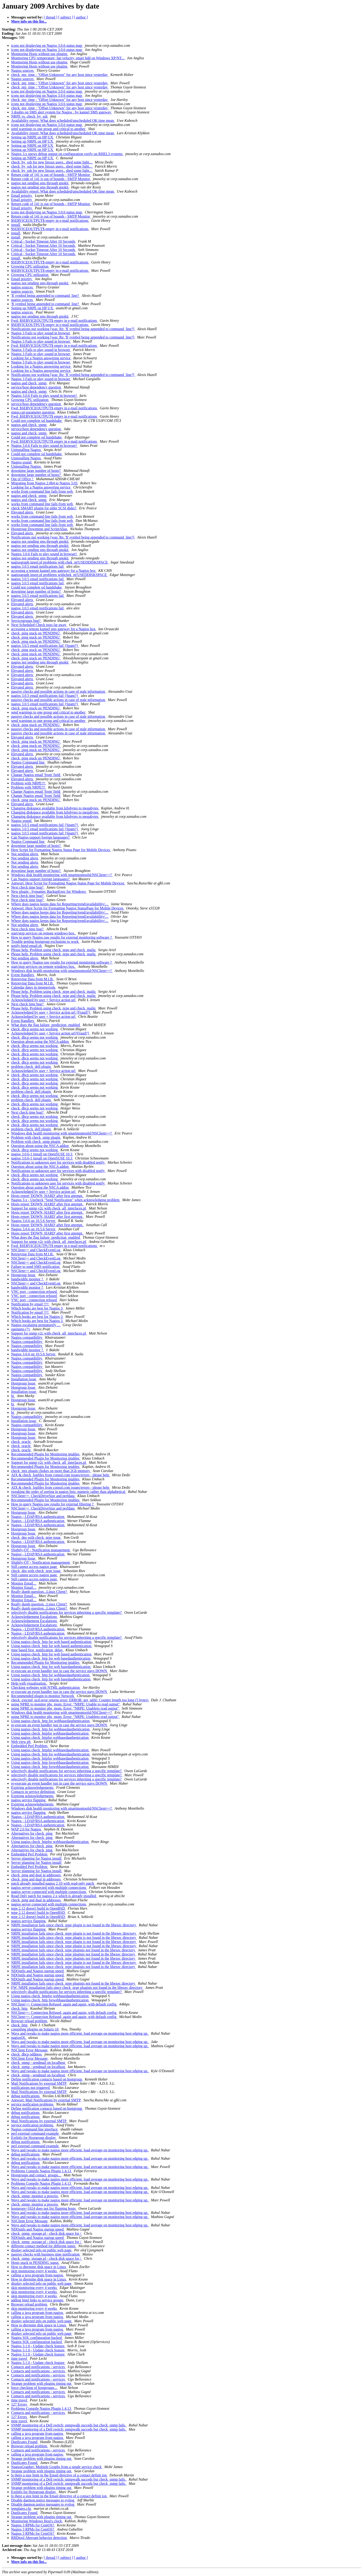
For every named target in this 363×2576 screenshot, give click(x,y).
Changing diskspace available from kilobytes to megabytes (55, 808)
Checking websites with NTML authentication (46, 1687)
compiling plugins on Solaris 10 (35, 2029)
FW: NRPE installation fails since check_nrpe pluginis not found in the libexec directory (77, 1988)
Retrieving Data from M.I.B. (32, 979)
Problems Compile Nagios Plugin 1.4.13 (41, 2171)
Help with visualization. (29, 1683)
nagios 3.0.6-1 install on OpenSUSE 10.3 (42, 1154)
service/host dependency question (36, 387)
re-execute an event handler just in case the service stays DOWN (59, 1671)
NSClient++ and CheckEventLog (36, 1250)
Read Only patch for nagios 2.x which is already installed (54, 1896)
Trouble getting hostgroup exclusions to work (45, 941)
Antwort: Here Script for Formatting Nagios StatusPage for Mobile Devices (67, 908)
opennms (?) (21, 1329)
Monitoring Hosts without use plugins (39, 54)
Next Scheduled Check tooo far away (39, 625)
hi (13, 1396)
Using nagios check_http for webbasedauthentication (51, 1675)
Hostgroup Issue (23, 1275)
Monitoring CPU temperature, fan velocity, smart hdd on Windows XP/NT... (68, 58)
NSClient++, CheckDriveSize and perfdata (43, 1496)
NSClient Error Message (29, 2050)
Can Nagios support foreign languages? (40, 837)
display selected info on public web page (41, 2250)
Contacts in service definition (33, 1792)
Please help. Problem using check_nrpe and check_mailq (53, 950)
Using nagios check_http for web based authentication (51, 1642)
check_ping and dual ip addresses (36, 1875)
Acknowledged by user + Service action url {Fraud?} (51, 1012)
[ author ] (81, 17)
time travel (19, 2358)
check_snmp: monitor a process (35, 2196)
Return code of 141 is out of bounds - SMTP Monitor (51, 175)
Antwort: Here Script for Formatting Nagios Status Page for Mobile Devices (68, 883)
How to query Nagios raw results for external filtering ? (52, 1504)
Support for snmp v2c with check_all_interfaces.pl (49, 1208)
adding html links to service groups (37, 2300)
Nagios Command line (28, 762)
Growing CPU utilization (30, 266)
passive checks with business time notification (46, 2254)
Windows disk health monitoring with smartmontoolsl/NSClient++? (62, 875)
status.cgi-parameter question (33, 412)
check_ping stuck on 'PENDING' (36, 633)
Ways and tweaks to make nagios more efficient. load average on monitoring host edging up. (80, 2033)
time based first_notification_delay (37, 1650)
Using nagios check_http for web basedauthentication (51, 1658)
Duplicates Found (24, 2442)
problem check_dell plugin (31, 1067)
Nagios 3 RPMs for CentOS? (33, 2525)
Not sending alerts (25, 854)
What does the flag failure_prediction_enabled (46, 1025)
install (16, 225)
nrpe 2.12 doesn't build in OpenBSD (38, 1908)
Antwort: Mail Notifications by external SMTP (46, 2100)
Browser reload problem (29, 2021)
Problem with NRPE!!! (28, 783)
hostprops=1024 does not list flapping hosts (44, 2208)
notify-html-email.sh (27, 946)
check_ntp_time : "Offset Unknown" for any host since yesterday (60, 75)
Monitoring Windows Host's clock (37, 2521)
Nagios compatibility (27, 1337)
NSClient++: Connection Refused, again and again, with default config (64, 2004)
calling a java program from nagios (37, 2275)
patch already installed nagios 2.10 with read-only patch (53, 1883)
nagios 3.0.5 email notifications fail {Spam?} (45, 646)
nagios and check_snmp (29, 383)
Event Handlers (23, 975)
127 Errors (19, 2404)
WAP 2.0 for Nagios (26, 1829)
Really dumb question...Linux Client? (39, 1592)
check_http (19, 2008)
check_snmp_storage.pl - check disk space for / (46, 2233)
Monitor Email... (24, 1583)
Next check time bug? (27, 887)
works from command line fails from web (42, 491)
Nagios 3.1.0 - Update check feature (38, 2346)
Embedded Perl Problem (29, 1746)
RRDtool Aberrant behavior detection (39, 2538)
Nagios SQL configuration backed (37, 2338)
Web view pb (21, 1742)
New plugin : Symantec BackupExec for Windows (49, 891)
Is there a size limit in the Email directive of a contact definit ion (59, 2475)
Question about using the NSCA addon (40, 1042)
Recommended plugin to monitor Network (43, 1696)
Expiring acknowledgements (32, 1787)
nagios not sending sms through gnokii (40, 183)
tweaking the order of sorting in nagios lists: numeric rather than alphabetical (68, 1492)
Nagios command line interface (34, 2129)
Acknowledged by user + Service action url (43, 1000)
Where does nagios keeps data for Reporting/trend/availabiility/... (60, 904)
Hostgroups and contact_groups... (36, 2175)
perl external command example (35, 2133)
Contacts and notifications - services (38, 2367)
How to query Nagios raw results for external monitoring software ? (62, 937)
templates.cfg (21, 2508)
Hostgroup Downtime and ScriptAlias (39, 529)
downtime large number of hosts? (36, 471)
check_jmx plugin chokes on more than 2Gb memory (51, 1471)
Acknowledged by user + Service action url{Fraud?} (50, 1033)
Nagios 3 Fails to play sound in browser (41, 333)
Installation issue (24, 1379)
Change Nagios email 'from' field (36, 775)
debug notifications (26, 2096)
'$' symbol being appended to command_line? (45, 296)
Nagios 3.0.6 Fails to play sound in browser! (44, 396)
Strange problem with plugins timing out (41, 2383)
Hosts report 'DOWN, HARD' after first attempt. (47, 1196)
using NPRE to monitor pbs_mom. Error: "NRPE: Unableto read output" (65, 1708)
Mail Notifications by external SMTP (39, 2083)
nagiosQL (19, 2038)
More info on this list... (29, 21)
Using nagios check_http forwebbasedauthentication (50, 1762)
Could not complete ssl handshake (37, 421)
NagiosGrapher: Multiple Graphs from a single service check (57, 2467)
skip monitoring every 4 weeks (34, 2271)
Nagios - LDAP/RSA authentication (38, 1517)
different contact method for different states (43, 2246)
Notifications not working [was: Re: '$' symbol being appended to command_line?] (73, 329)
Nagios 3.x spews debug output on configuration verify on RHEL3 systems (67, 154)
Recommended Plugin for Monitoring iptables (45, 1454)
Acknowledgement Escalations (34, 1617)
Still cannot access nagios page (34, 1567)
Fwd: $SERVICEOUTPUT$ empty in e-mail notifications (54, 321)
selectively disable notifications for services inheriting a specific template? (66, 1612)
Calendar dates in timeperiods (33, 987)
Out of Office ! (22, 479)
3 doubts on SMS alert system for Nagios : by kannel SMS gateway (61, 112)
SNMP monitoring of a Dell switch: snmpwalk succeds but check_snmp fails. (69, 2425)
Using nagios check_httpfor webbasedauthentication (50, 1733)
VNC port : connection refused (34, 1292)
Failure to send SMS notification (35, 1267)
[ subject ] (65, 17)
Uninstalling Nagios (26, 450)
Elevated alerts (22, 512)
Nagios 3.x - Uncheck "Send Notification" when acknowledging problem (65, 1200)
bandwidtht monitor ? (27, 1279)
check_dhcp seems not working (35, 1029)
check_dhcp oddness (27, 2054)
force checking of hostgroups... (34, 2388)
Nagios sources (22, 70)
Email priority (22, 195)
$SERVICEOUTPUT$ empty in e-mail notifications (50, 221)
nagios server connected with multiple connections (49, 1888)
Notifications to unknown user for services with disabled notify (58, 1162)
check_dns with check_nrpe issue (36, 1537)
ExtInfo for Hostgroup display (34, 2138)
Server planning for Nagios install (36, 1858)
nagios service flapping (28, 1800)
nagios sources (22, 287)
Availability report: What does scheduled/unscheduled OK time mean (63, 120)
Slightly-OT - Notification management (41, 1550)
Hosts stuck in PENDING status (35, 2263)
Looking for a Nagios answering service (41, 358)
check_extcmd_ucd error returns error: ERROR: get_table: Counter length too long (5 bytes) (80, 1700)
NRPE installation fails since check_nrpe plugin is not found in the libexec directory (74, 1925)
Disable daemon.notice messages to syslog (43, 2500)
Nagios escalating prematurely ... (36, 1325)
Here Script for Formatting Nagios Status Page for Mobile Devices (61, 850)
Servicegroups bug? (26, 621)
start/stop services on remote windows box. (43, 933)
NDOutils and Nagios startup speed (38, 1971)
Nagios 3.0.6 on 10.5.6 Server (33, 1221)
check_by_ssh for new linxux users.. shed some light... (52, 162)
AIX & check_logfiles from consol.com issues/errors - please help (60, 1475)
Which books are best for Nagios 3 (37, 1308)
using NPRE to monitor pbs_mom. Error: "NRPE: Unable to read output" (66, 1704)
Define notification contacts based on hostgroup (47, 2079)
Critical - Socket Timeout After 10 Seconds (43, 241)
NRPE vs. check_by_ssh (29, 116)
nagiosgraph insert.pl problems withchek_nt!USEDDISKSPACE (59, 575)
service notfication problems (32, 2104)
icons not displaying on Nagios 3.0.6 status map (47, 45)
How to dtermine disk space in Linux (39, 2267)
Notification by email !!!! (30, 1304)
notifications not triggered (30, 2088)
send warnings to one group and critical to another (48, 129)
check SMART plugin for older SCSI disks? (44, 508)
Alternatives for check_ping (32, 1833)
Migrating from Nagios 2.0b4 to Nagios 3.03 (44, 483)
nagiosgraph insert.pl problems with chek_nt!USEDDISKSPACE (60, 562)
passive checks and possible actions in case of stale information (58, 691)
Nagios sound (21, 462)
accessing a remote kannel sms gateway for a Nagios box (54, 571)
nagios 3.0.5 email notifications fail (38, 566)
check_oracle (21, 1442)
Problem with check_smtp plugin (36, 1137)
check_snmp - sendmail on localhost (38, 2063)
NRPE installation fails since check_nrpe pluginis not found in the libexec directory (73, 1950)
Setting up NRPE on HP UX (32, 137)
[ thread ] (50, 17)
